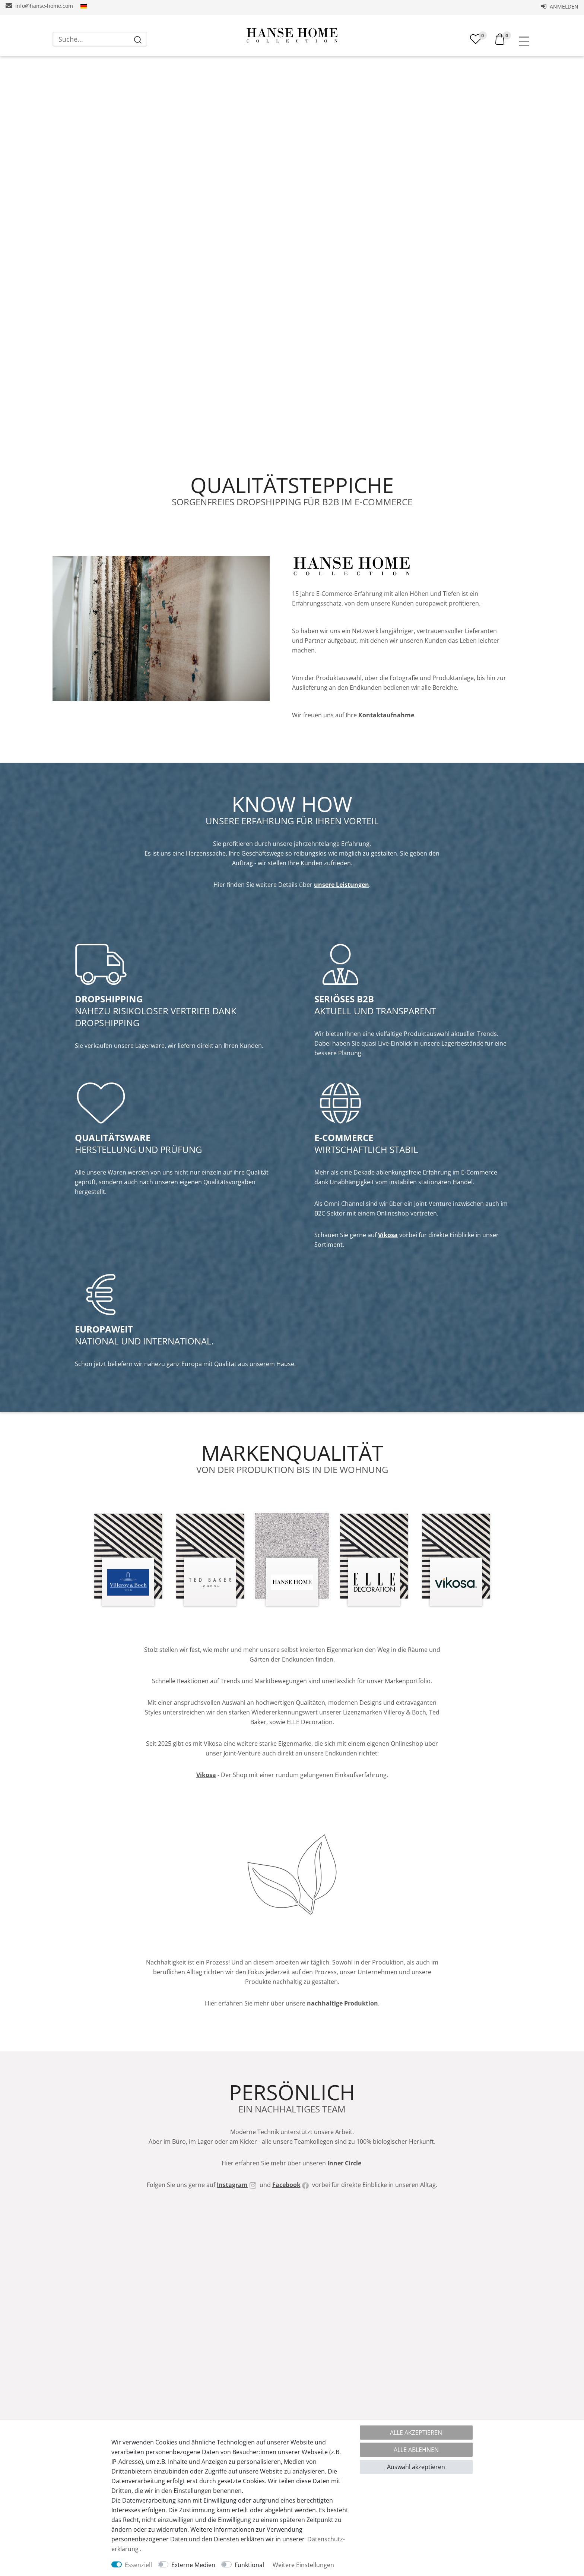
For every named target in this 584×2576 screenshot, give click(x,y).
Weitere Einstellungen (303, 2565)
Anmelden (559, 6)
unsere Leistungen (341, 924)
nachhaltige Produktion (342, 2072)
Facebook (286, 2262)
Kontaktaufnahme (386, 746)
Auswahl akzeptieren (416, 2467)
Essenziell (138, 2565)
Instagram (232, 2262)
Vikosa (388, 1281)
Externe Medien (193, 2565)
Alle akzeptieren (416, 2432)
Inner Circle (344, 2240)
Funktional (249, 2565)
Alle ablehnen (416, 2450)
